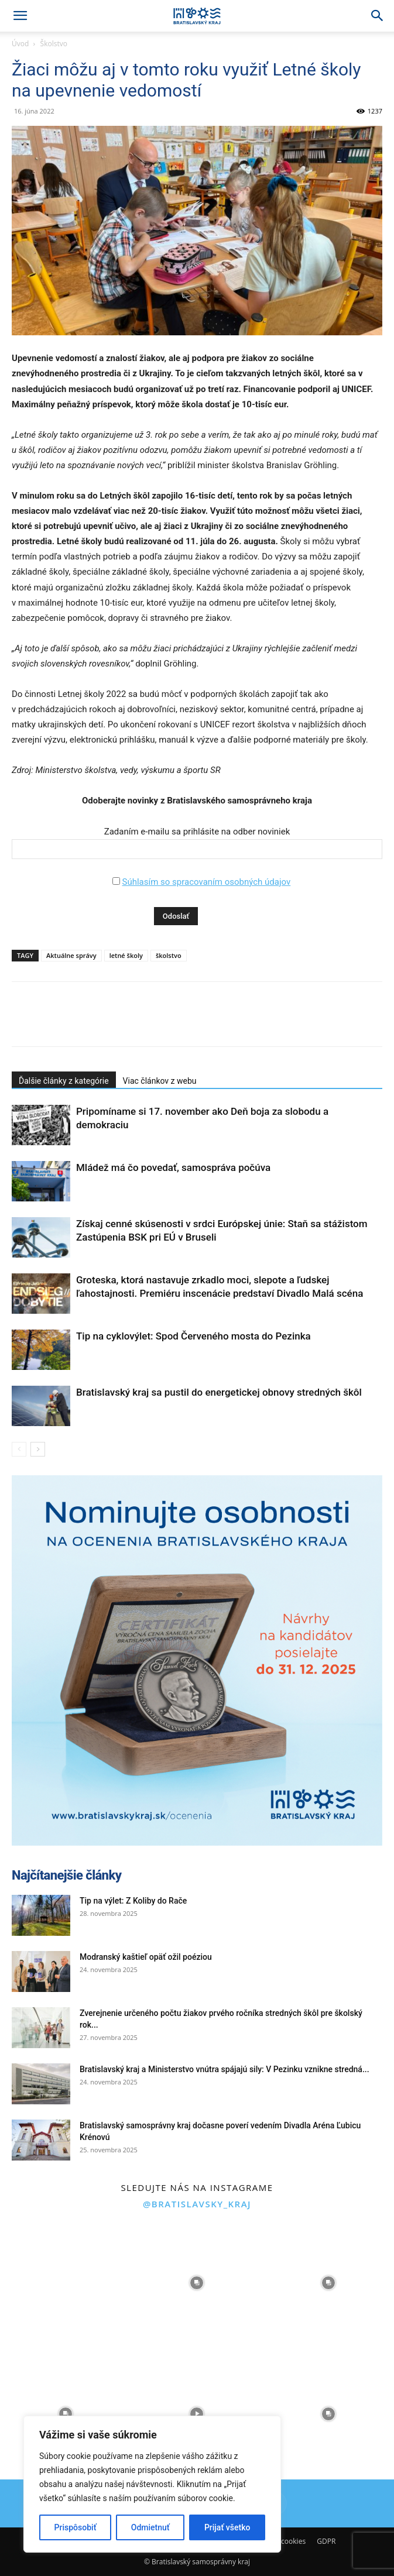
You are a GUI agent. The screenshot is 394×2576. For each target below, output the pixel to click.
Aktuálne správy (71, 955)
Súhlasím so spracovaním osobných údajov (206, 882)
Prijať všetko (227, 2527)
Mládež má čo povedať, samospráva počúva (173, 1167)
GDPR (326, 2541)
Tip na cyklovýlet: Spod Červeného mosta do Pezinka (193, 1336)
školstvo (168, 955)
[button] (20, 16)
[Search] (377, 16)
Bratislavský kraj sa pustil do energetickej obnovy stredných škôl (219, 1392)
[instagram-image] (65, 2282)
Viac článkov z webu (160, 1081)
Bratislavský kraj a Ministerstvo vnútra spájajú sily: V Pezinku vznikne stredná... (224, 2069)
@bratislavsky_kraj (197, 2204)
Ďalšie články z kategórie (64, 1081)
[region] (152, 2484)
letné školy (126, 955)
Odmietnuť (150, 2527)
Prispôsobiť (75, 2527)
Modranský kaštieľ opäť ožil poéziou (146, 1957)
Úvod (20, 44)
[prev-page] (19, 1449)
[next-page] (37, 1449)
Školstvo (53, 44)
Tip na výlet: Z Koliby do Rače (133, 1900)
